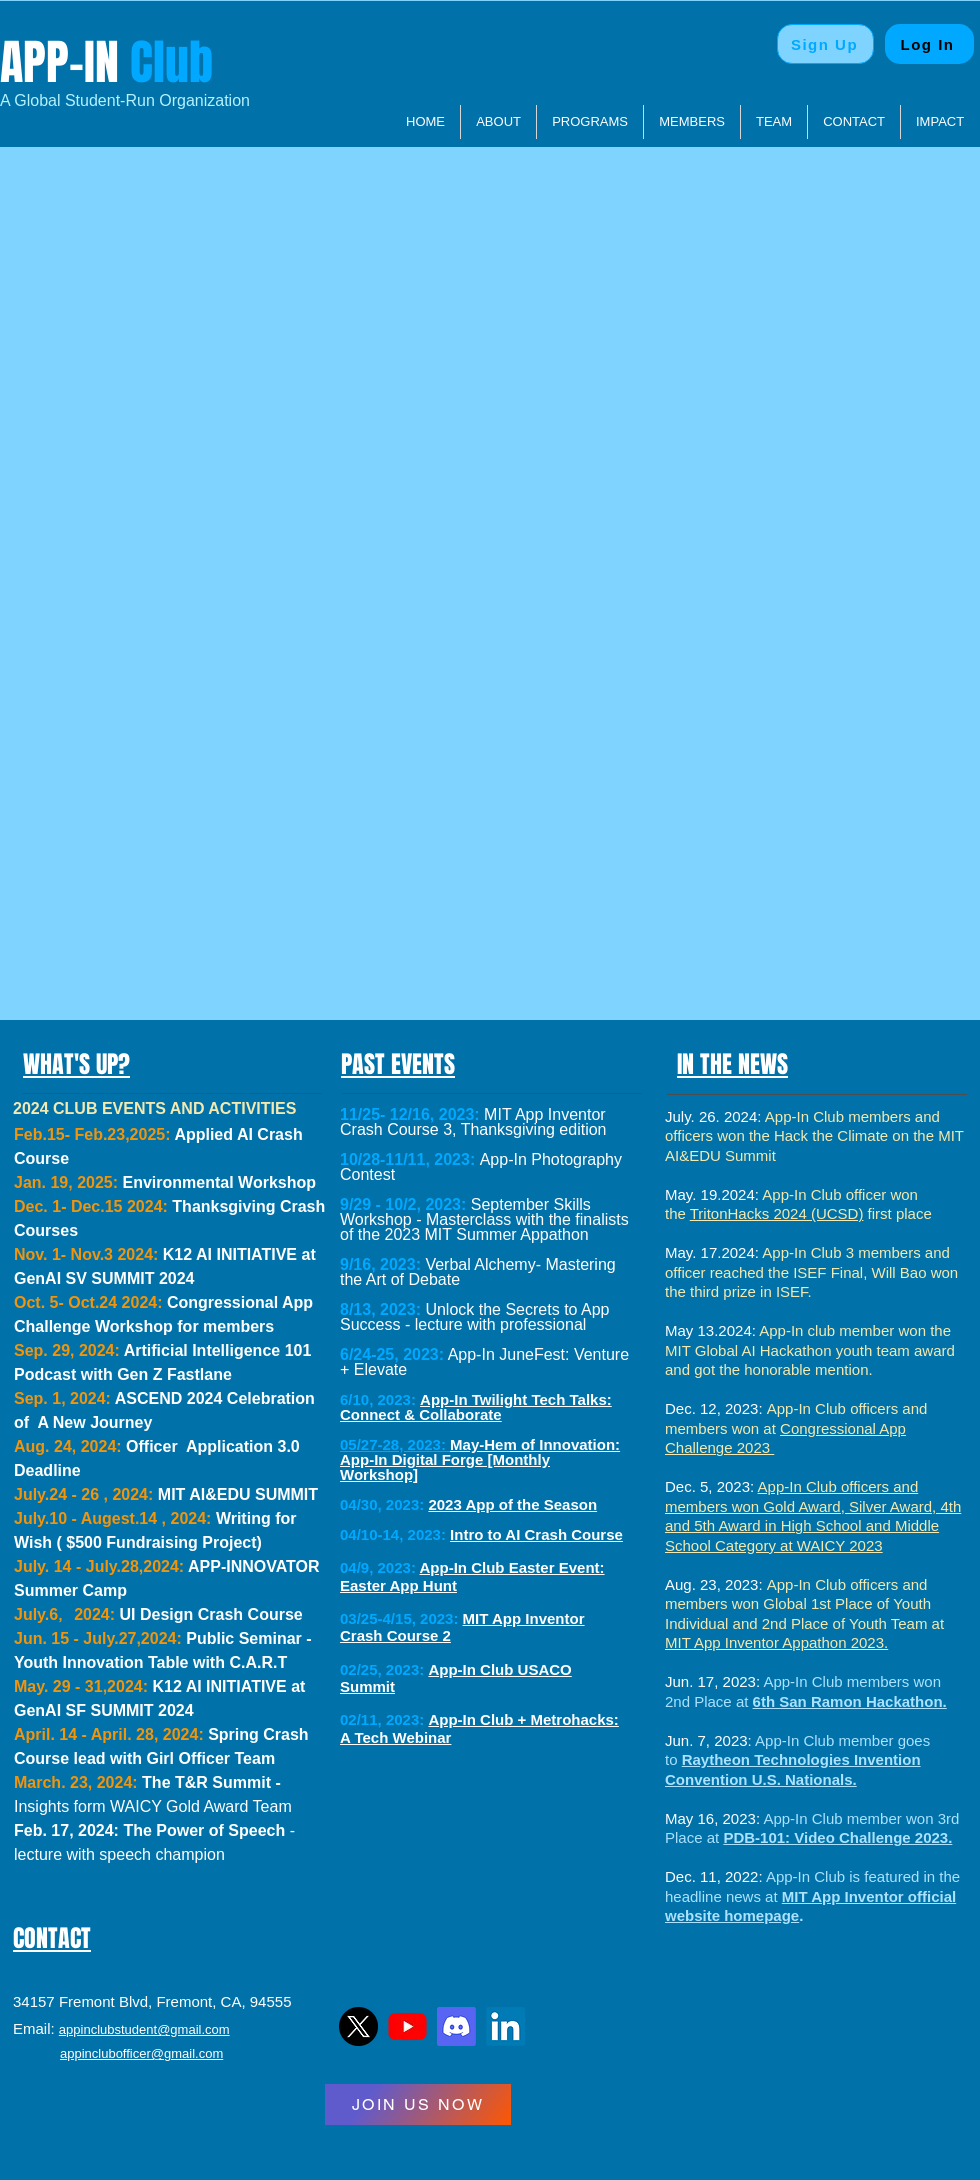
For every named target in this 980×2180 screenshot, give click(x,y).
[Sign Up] (825, 44)
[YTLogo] (407, 2026)
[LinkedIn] (505, 2026)
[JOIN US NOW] (418, 2104)
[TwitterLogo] (358, 2026)
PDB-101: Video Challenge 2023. (837, 1837)
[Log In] (929, 44)
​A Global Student (60, 100)
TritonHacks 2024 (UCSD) (777, 1213)
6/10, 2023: (378, 1399)
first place (897, 1213)
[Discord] (456, 2026)
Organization (202, 100)
